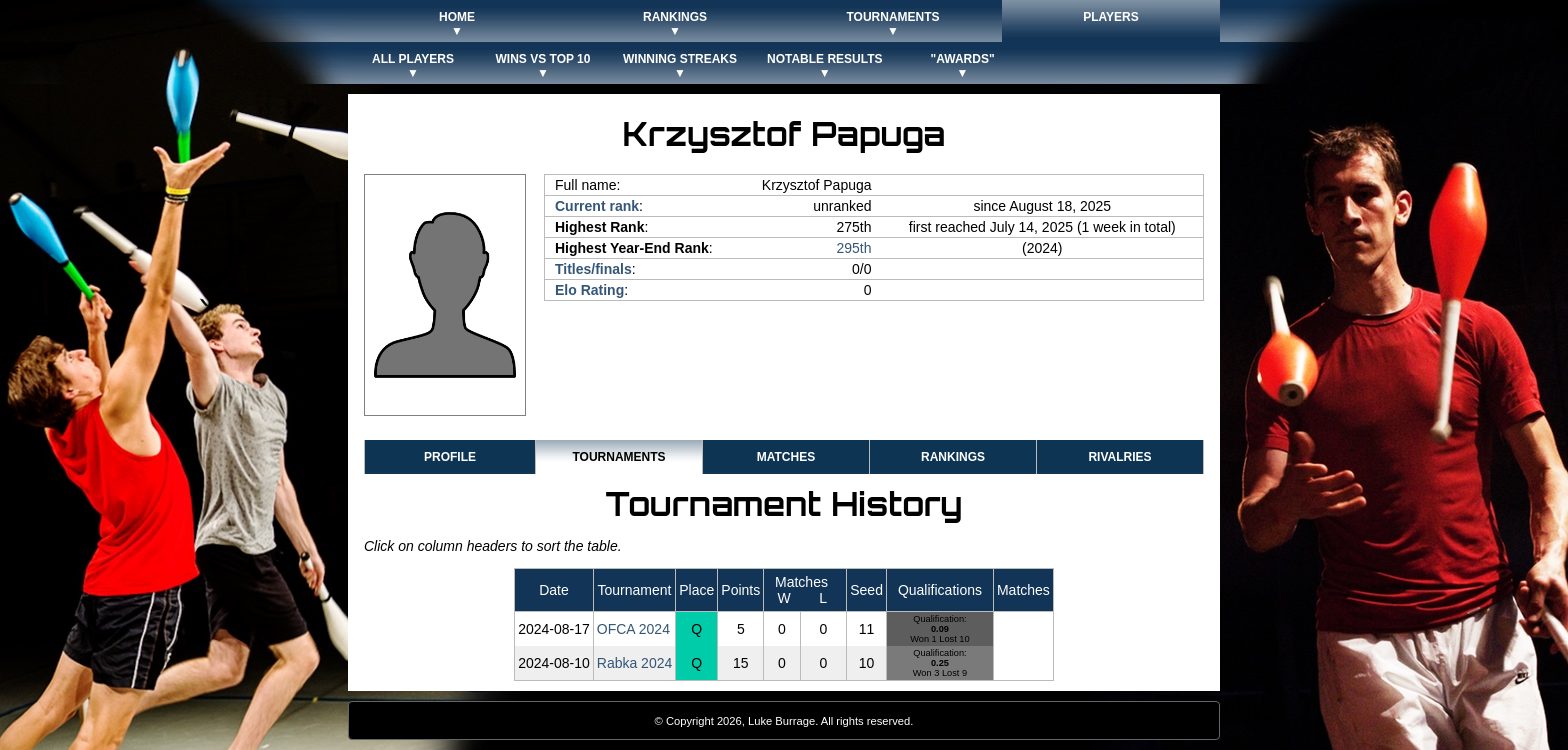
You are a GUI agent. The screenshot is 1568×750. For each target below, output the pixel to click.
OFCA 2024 (633, 629)
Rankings (953, 457)
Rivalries (1119, 457)
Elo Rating (589, 290)
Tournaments (618, 457)
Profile (450, 457)
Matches (786, 457)
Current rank (597, 206)
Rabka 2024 (635, 663)
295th (854, 248)
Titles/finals (593, 269)
